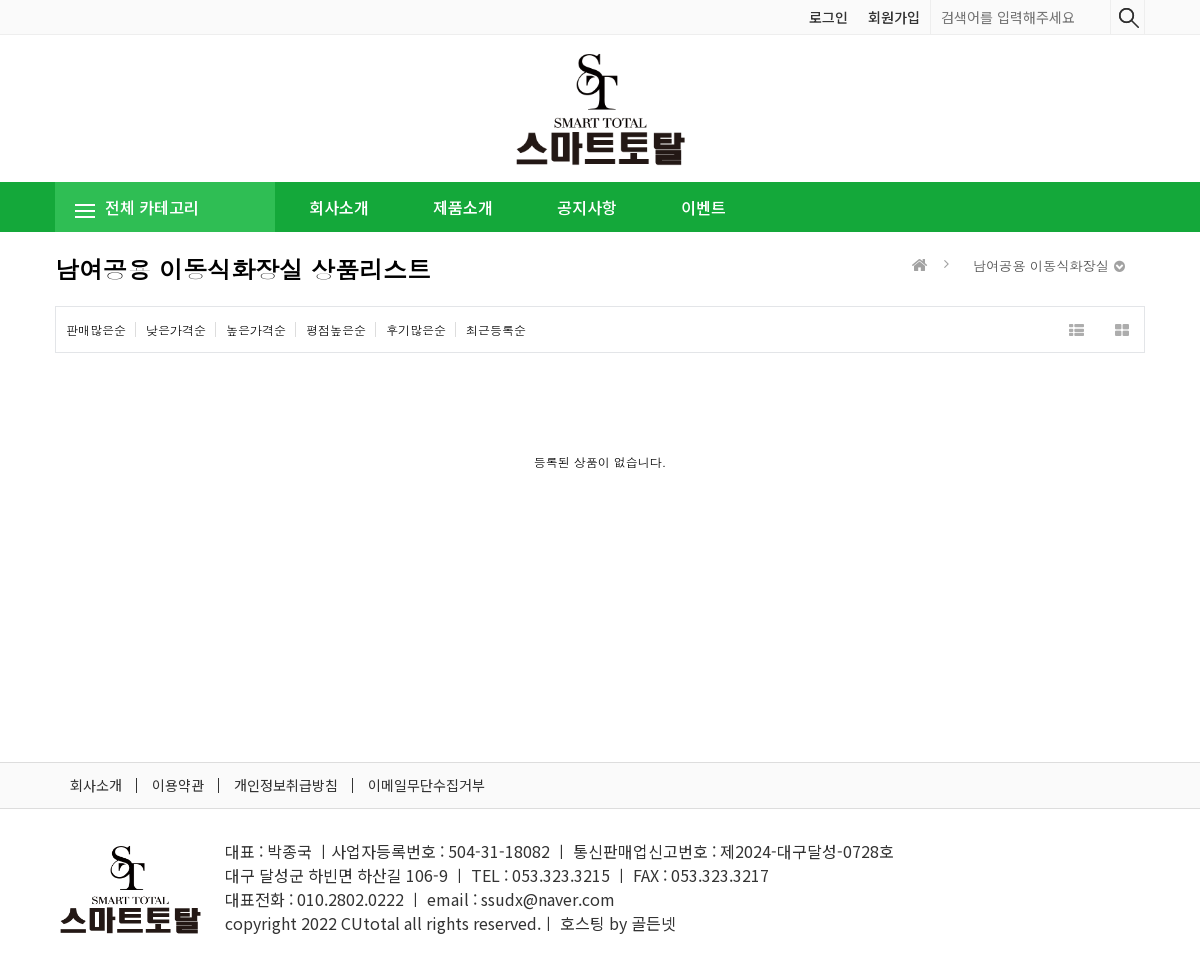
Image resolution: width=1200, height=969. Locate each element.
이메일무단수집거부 (426, 785)
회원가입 (894, 17)
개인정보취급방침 (286, 785)
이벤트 (703, 207)
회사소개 (339, 207)
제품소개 (463, 207)
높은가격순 (256, 329)
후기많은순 (416, 329)
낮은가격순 (176, 329)
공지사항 (587, 207)
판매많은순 (96, 329)
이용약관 (178, 785)
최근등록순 (496, 329)
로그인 (828, 17)
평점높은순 (336, 329)
